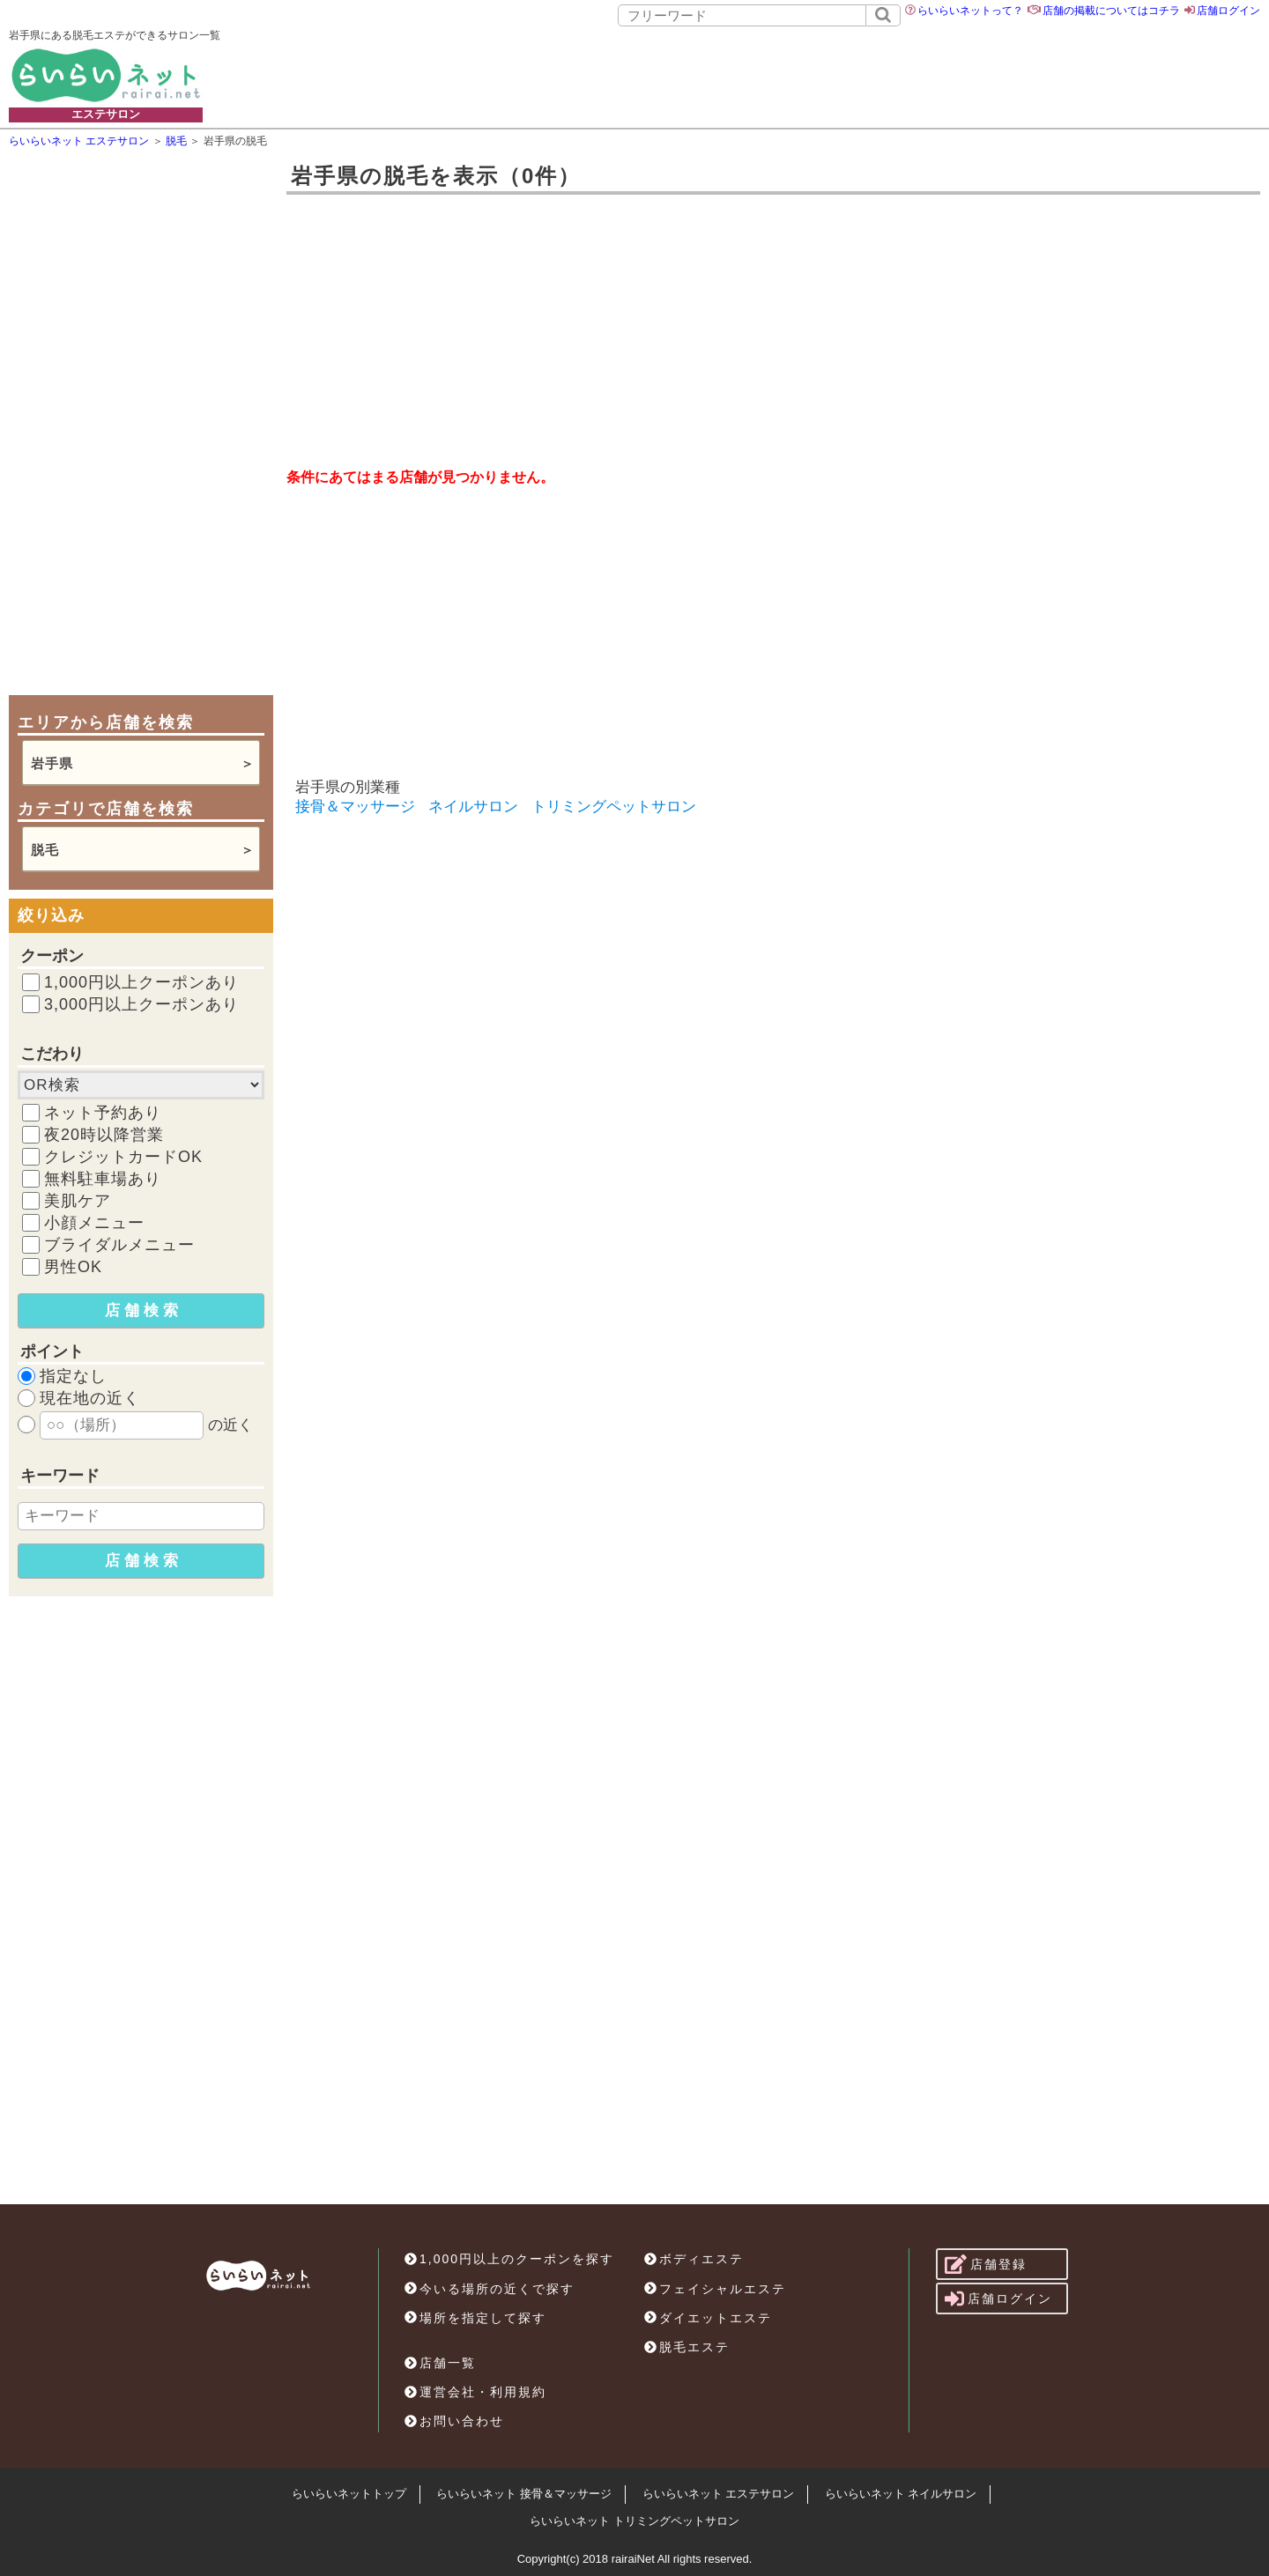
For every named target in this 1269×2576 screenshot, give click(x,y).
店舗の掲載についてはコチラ (1111, 10)
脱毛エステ (687, 2347)
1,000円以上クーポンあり (141, 982)
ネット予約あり (102, 1112)
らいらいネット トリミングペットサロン (634, 2521)
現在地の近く (90, 1398)
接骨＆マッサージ (355, 806)
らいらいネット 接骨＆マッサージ (524, 2493)
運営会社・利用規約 (475, 2392)
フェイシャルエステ (715, 2289)
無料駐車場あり (102, 1179)
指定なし (73, 1376)
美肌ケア (77, 1201)
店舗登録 (986, 2264)
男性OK (73, 1267)
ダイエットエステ (708, 2318)
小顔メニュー (94, 1223)
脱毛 (45, 849)
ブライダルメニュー (119, 1245)
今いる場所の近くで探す (489, 2289)
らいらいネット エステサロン (718, 2493)
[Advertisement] (758, 75)
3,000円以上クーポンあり (141, 1004)
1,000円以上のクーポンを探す (509, 2259)
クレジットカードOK (123, 1157)
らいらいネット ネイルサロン (901, 2493)
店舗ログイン (1228, 10)
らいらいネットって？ (970, 10)
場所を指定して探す (475, 2318)
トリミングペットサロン (613, 806)
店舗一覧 (440, 2363)
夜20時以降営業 (104, 1135)
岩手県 (52, 763)
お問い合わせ (454, 2421)
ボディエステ (694, 2259)
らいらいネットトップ (349, 2493)
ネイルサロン (473, 806)
